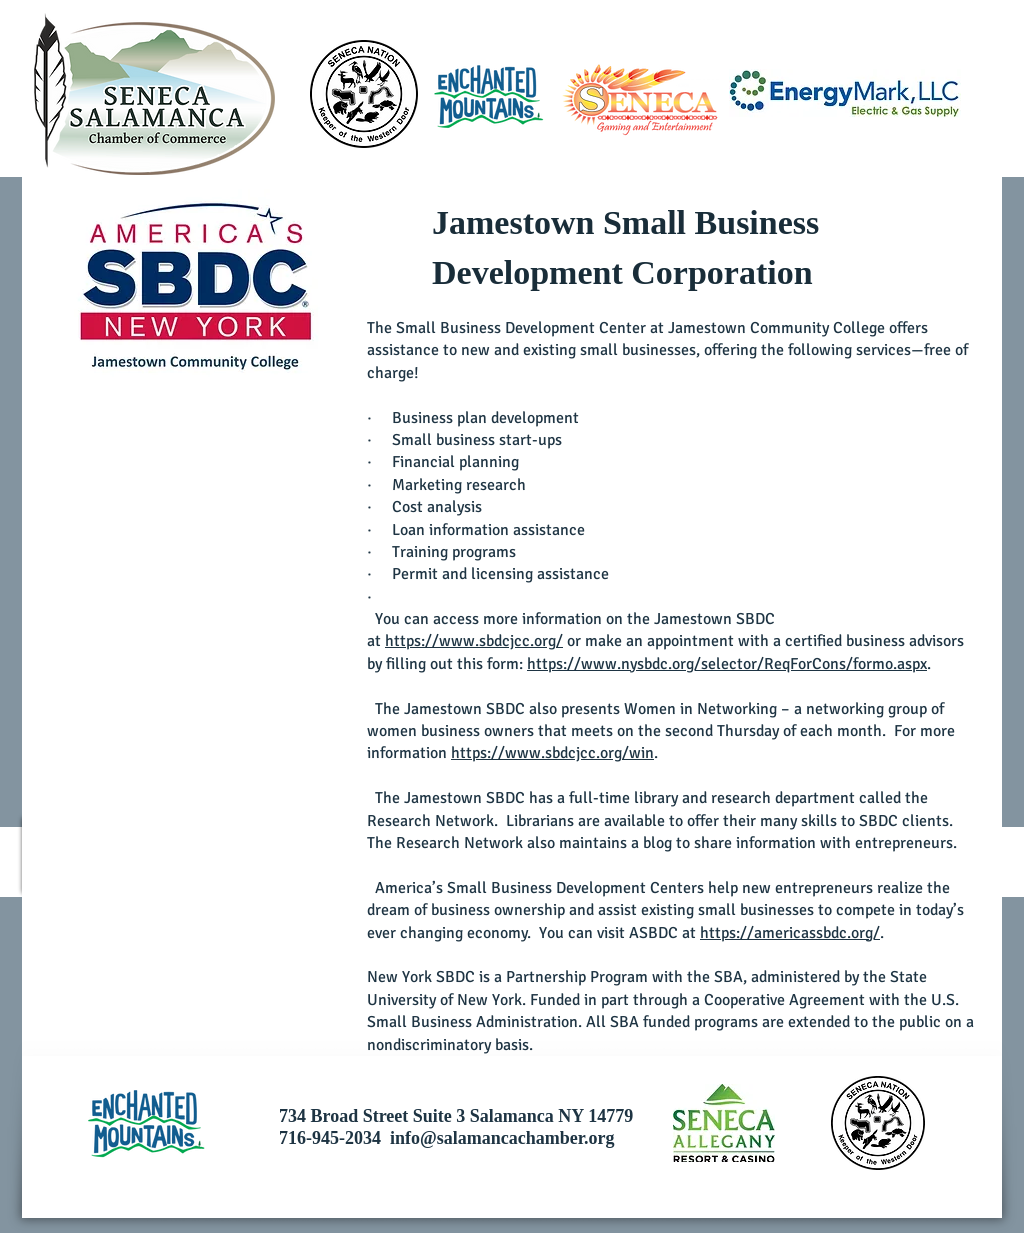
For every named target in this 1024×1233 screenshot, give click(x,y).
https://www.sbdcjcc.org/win (552, 753)
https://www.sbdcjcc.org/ (474, 641)
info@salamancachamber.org (502, 1138)
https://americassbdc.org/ (790, 933)
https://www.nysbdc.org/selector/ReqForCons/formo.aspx (727, 664)
